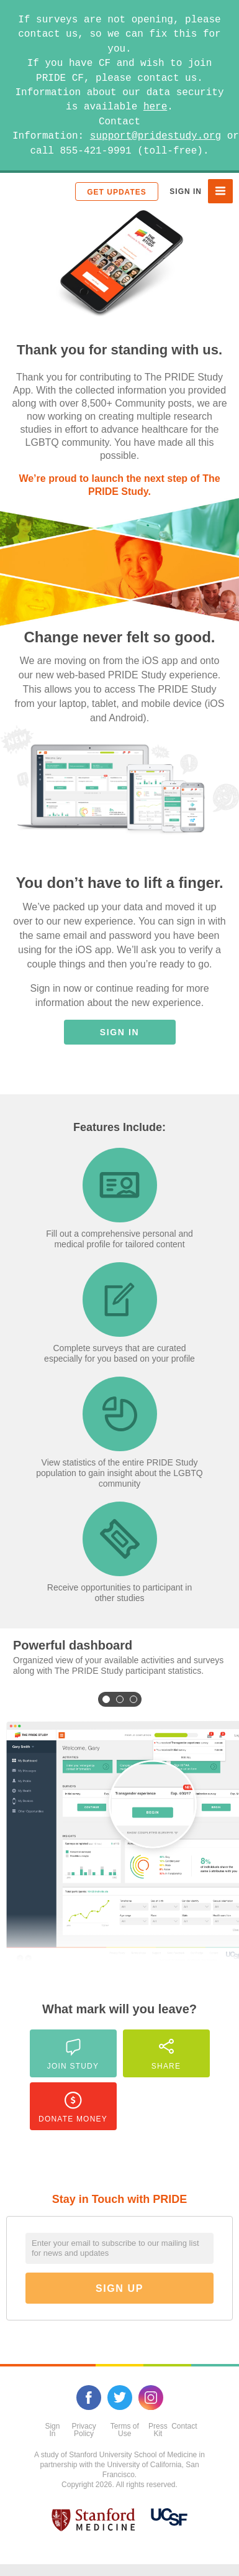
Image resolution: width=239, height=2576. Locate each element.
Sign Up (119, 2288)
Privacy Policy (83, 2429)
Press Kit (158, 2429)
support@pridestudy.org (155, 136)
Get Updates (116, 192)
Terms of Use (124, 2429)
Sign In (185, 191)
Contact (184, 2426)
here (155, 107)
